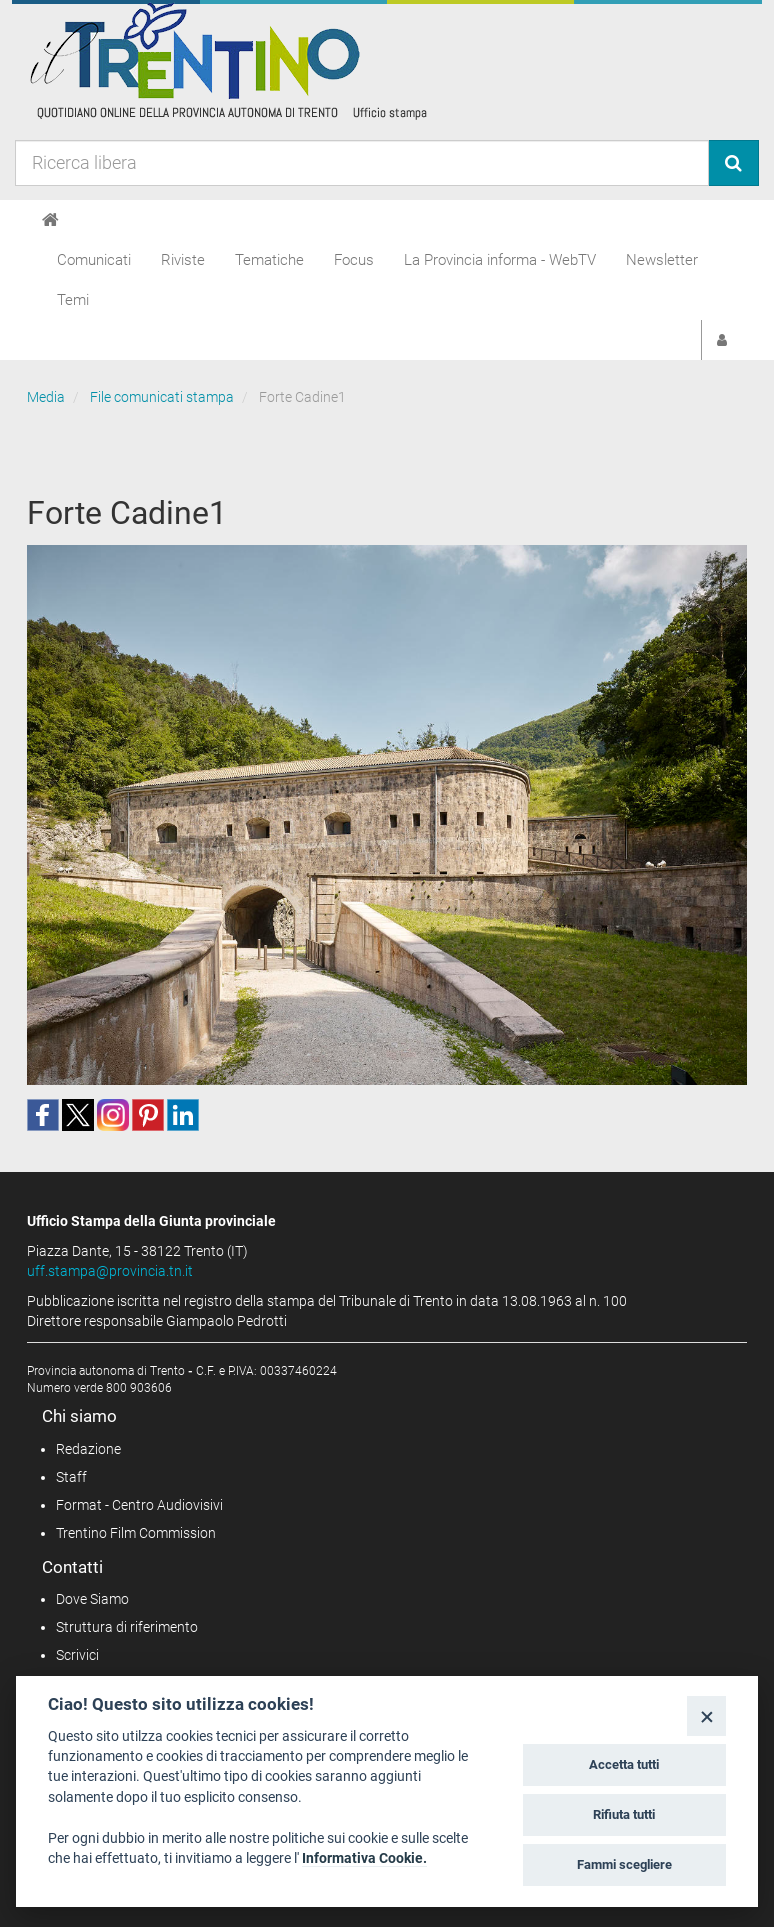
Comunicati (94, 260)
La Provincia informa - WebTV (500, 260)
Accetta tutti (624, 1764)
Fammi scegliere (624, 1864)
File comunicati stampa (162, 397)
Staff (71, 1477)
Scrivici (77, 1655)
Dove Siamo (92, 1599)
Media (46, 397)
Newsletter (662, 260)
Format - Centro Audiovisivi (139, 1505)
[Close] (706, 1715)
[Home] (50, 220)
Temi (73, 300)
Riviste (183, 260)
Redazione (88, 1449)
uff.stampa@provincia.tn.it (110, 1271)
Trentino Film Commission (136, 1533)
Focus (354, 260)
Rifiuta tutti (624, 1814)
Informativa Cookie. (364, 1858)
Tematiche (269, 260)
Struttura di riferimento (127, 1627)
